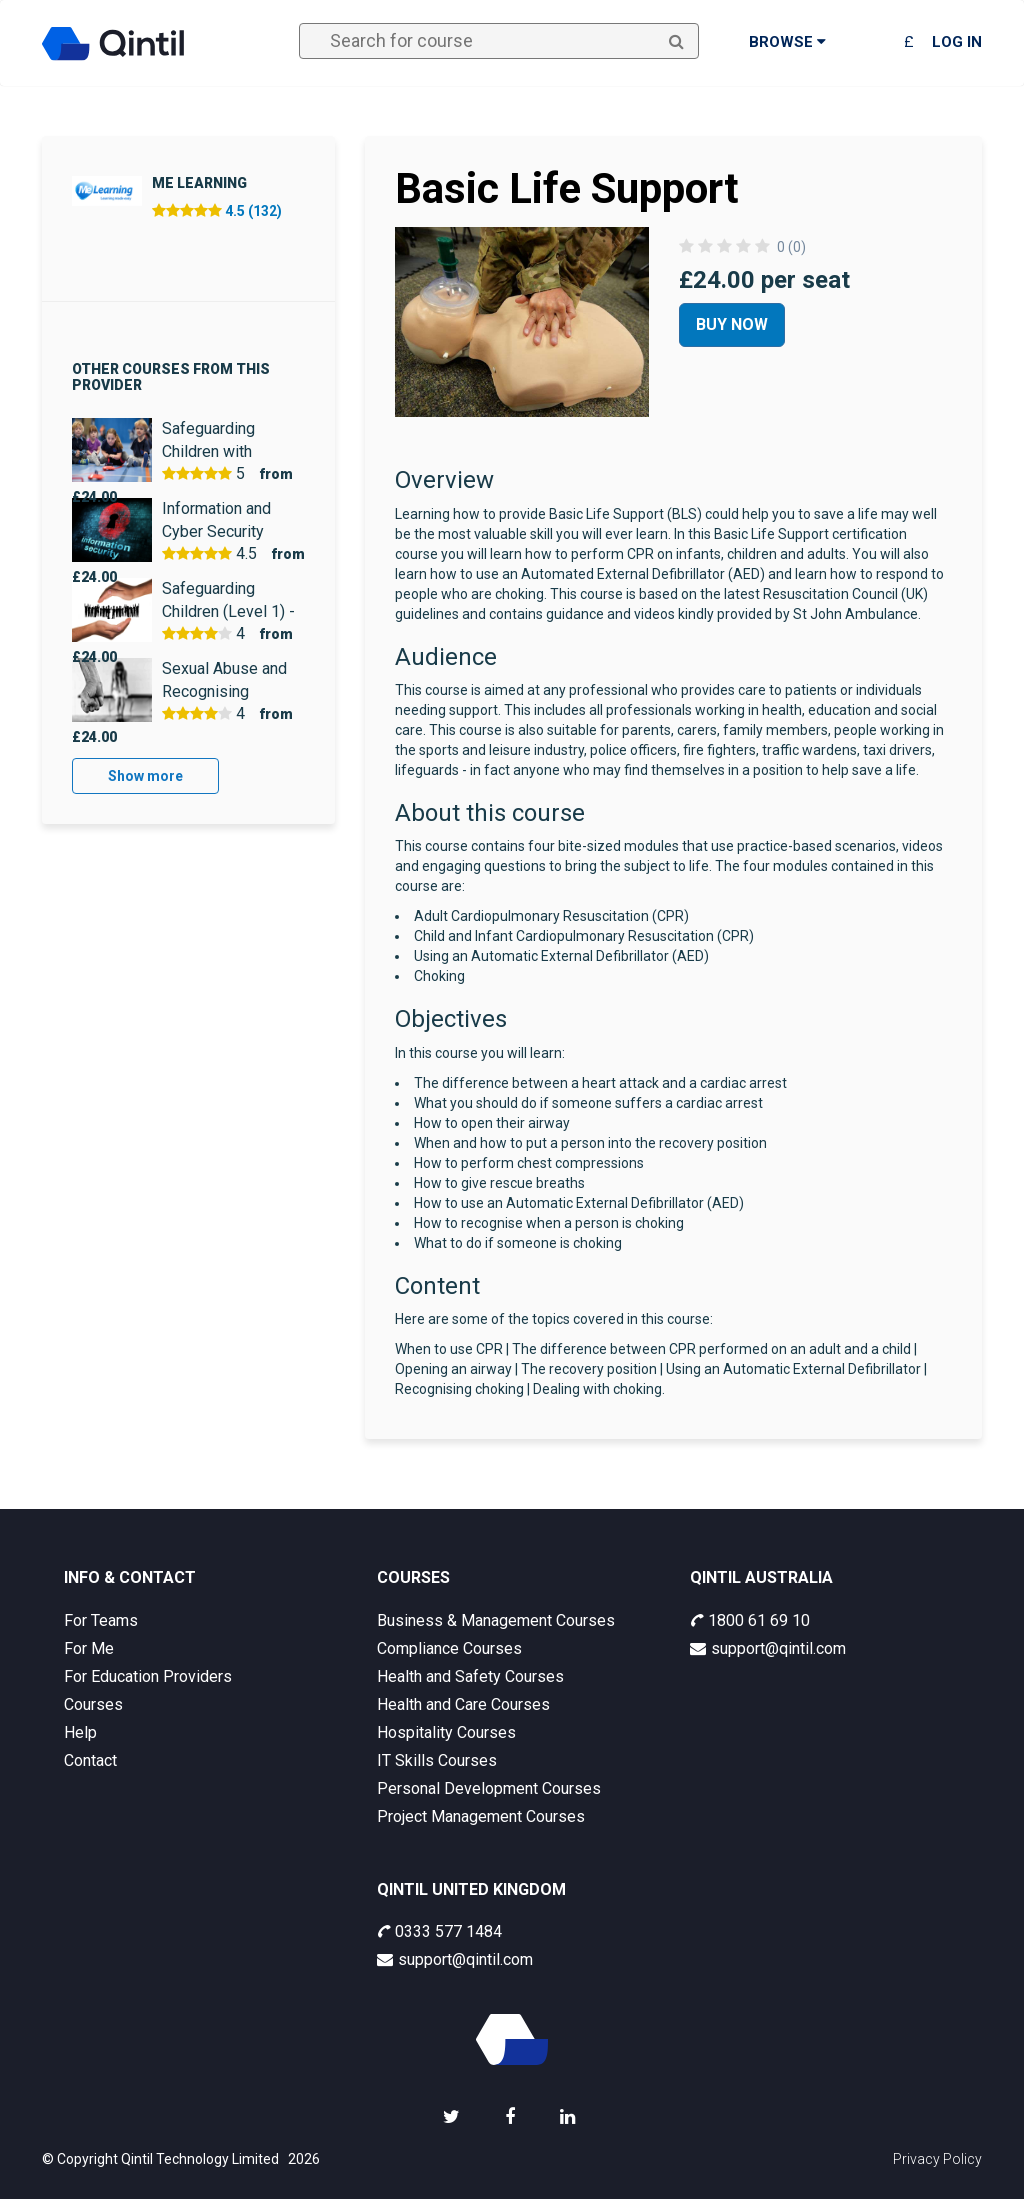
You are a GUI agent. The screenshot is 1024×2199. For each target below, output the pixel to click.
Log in (957, 42)
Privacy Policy (937, 2159)
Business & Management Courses (496, 1620)
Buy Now (732, 324)
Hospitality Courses (446, 1732)
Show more (145, 776)
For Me (89, 1648)
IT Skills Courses (437, 1760)
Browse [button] (787, 42)
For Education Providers (148, 1676)
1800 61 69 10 (750, 1620)
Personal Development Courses (489, 1788)
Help (80, 1732)
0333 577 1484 (439, 1931)
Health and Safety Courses (470, 1676)
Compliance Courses (449, 1648)
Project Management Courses (481, 1816)
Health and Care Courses (463, 1704)
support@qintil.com (768, 1648)
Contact (90, 1760)
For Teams (101, 1620)
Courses (93, 1704)
